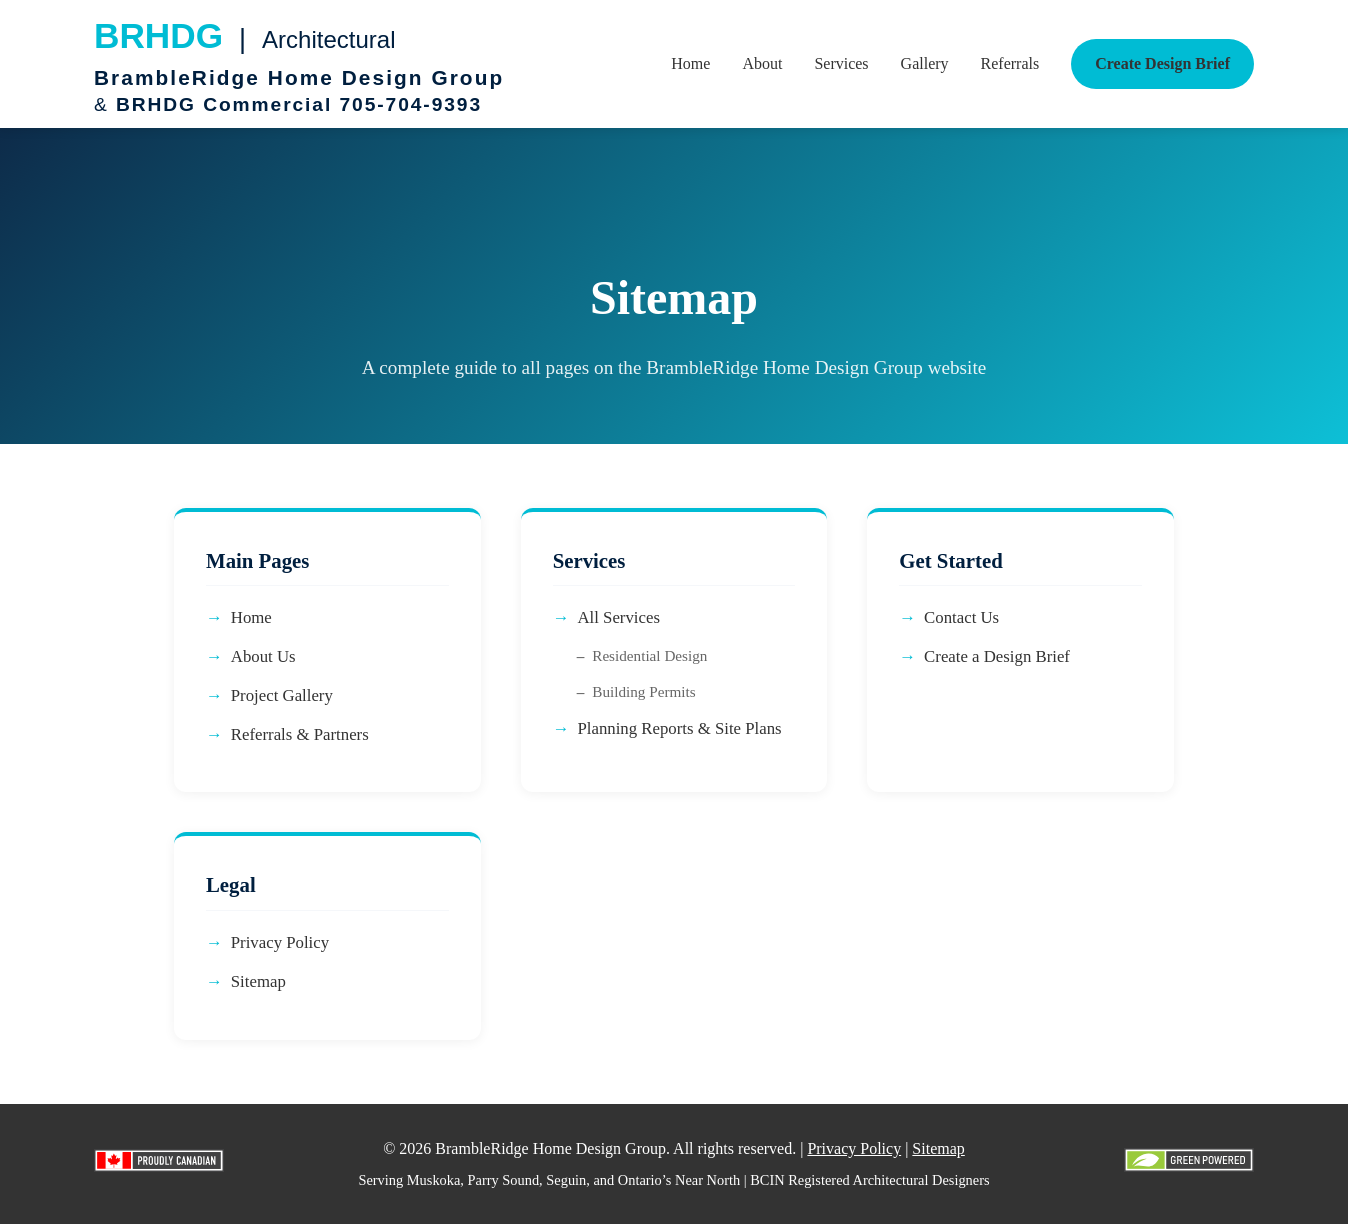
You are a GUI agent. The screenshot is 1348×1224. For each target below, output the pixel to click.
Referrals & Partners (300, 734)
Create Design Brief (1162, 63)
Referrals (1010, 63)
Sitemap (258, 981)
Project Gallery (282, 695)
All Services (618, 617)
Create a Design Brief (997, 656)
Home (690, 63)
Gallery (925, 63)
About (762, 63)
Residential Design (649, 655)
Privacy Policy (280, 942)
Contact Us (961, 617)
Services (841, 63)
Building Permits (643, 691)
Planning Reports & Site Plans (679, 728)
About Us (263, 656)
